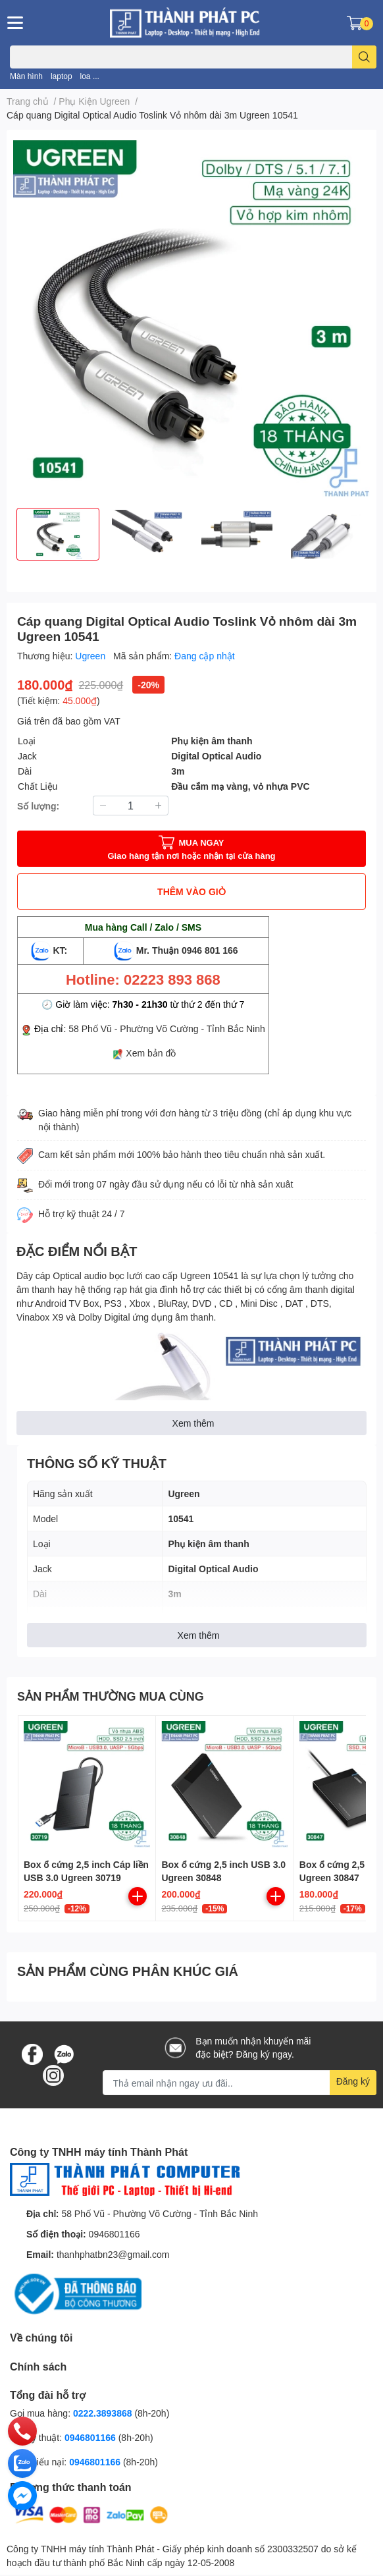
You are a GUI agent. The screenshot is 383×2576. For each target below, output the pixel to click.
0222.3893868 (102, 2413)
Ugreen (91, 655)
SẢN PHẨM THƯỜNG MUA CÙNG (110, 1696)
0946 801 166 (210, 950)
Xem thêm (193, 1423)
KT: (50, 950)
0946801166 (114, 2233)
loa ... (89, 76)
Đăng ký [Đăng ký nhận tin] (353, 2081)
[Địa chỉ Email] (240, 2082)
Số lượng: (38, 805)
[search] (364, 57)
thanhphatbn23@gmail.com (113, 2254)
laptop (61, 76)
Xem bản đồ (151, 1052)
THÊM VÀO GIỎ (191, 891)
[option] (57, 534)
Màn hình (26, 76)
